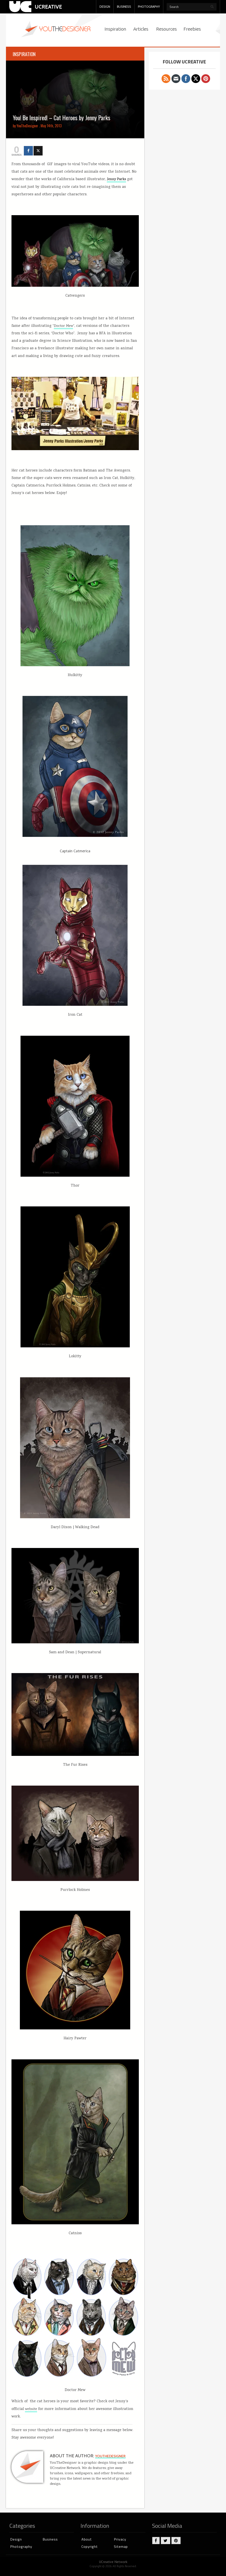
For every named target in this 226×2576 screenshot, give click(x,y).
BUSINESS (124, 7)
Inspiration (115, 28)
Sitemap (121, 2546)
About (86, 2539)
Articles (141, 28)
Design (16, 2539)
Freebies (192, 28)
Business (50, 2539)
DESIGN (105, 7)
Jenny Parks (116, 179)
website (31, 2409)
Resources (166, 28)
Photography (21, 2546)
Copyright (89, 2546)
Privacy (120, 2539)
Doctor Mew (63, 326)
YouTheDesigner (27, 125)
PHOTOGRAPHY (149, 7)
